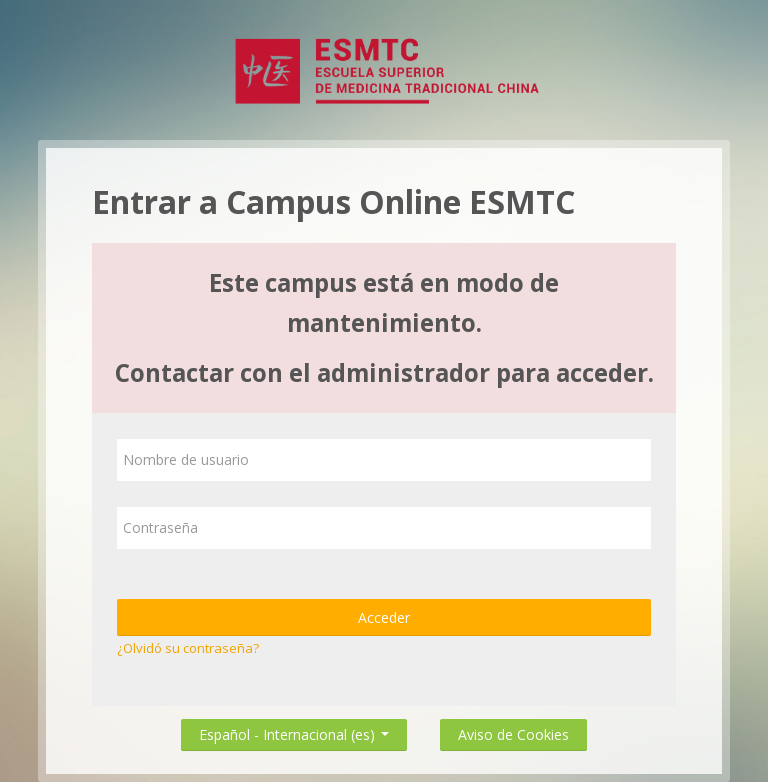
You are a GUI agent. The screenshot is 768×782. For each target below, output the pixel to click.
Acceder (384, 617)
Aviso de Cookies (513, 734)
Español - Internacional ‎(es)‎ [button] (294, 730)
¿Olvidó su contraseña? (188, 648)
